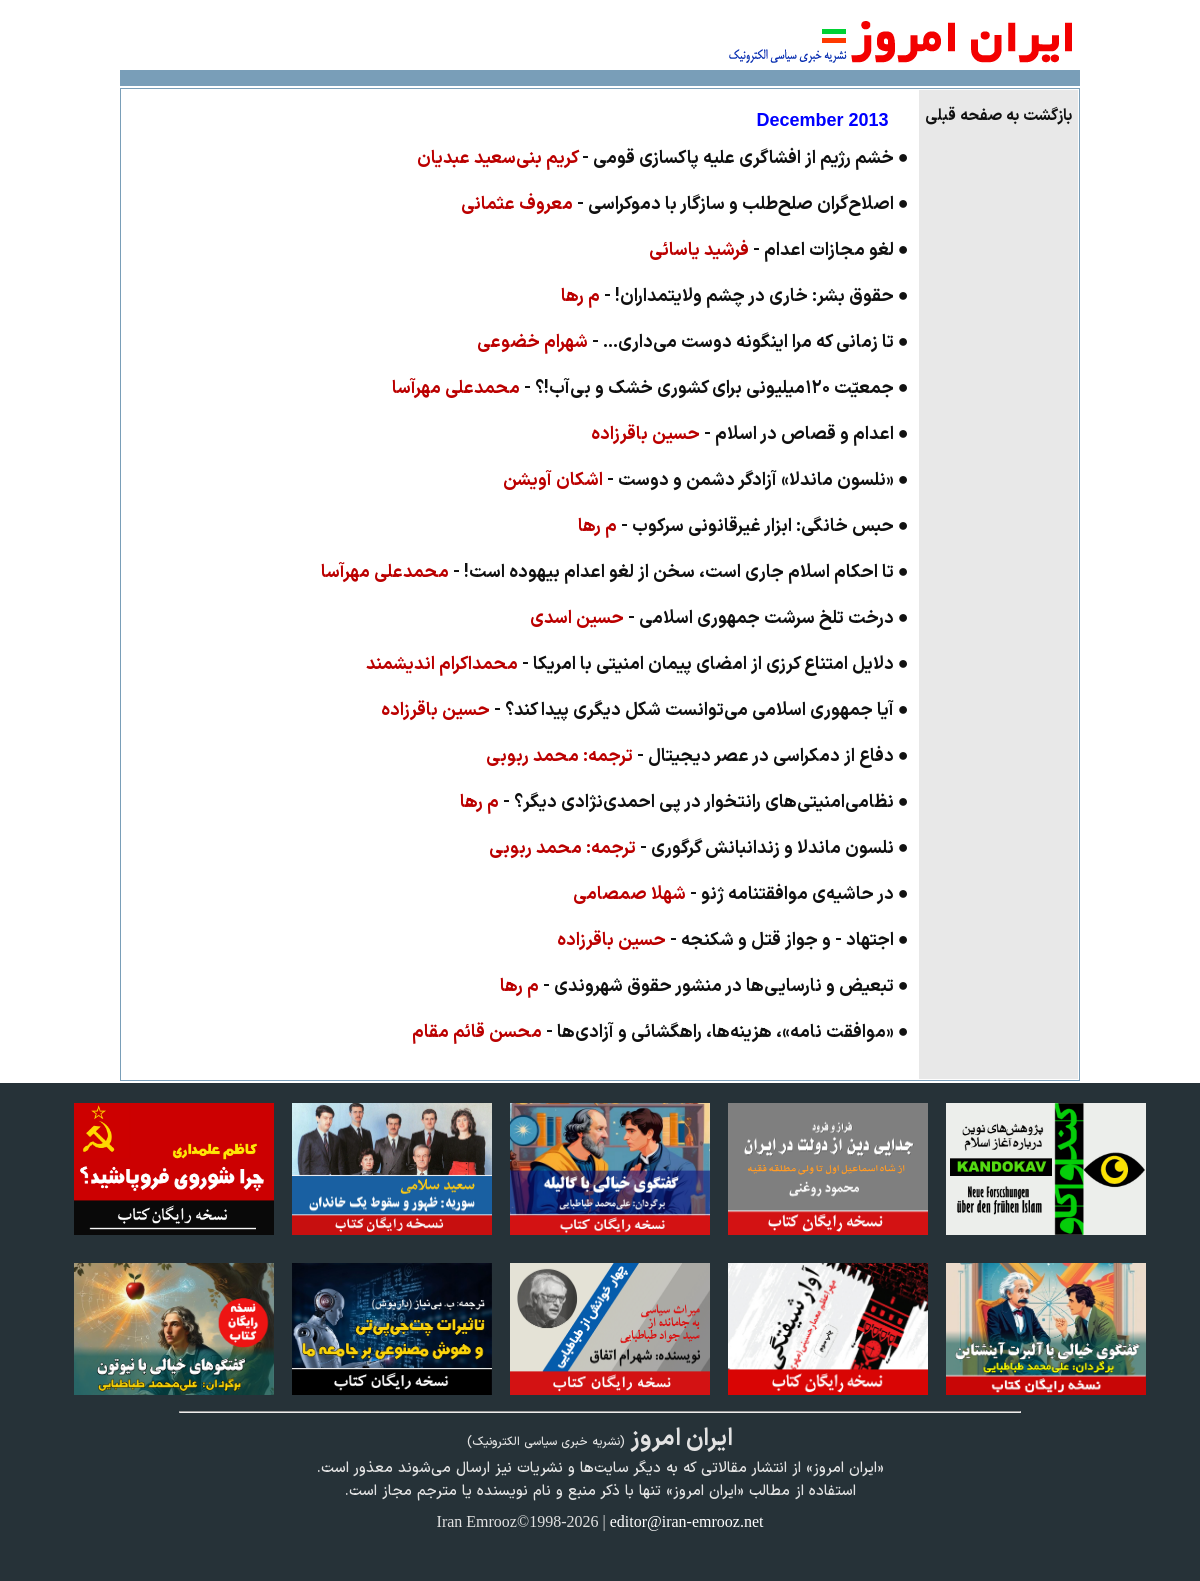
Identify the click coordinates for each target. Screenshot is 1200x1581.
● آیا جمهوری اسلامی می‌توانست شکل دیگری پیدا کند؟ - (645, 710)
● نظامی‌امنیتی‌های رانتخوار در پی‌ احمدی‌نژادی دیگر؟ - (684, 802)
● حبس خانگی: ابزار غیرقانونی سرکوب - (743, 526)
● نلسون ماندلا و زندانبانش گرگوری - (699, 848)
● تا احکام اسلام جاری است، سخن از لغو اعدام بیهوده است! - (615, 572)
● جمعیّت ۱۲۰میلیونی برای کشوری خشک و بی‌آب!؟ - (650, 388)
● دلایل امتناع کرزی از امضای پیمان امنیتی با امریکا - (637, 664)
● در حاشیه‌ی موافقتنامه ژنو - (741, 894)
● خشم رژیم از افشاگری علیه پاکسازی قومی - (663, 158)
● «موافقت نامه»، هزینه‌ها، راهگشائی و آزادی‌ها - (660, 1032)
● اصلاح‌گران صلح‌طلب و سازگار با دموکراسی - (685, 204)
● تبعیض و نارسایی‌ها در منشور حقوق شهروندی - (704, 986)
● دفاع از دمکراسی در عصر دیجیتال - (697, 756)
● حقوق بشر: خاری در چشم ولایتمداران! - (735, 296)
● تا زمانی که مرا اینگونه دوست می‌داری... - (693, 342)
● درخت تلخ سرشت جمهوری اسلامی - (719, 618)
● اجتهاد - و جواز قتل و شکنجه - (733, 940)
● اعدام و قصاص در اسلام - (750, 434)
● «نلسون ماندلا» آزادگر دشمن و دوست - (706, 480)
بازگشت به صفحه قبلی (998, 116)
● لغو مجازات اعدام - (779, 250)
